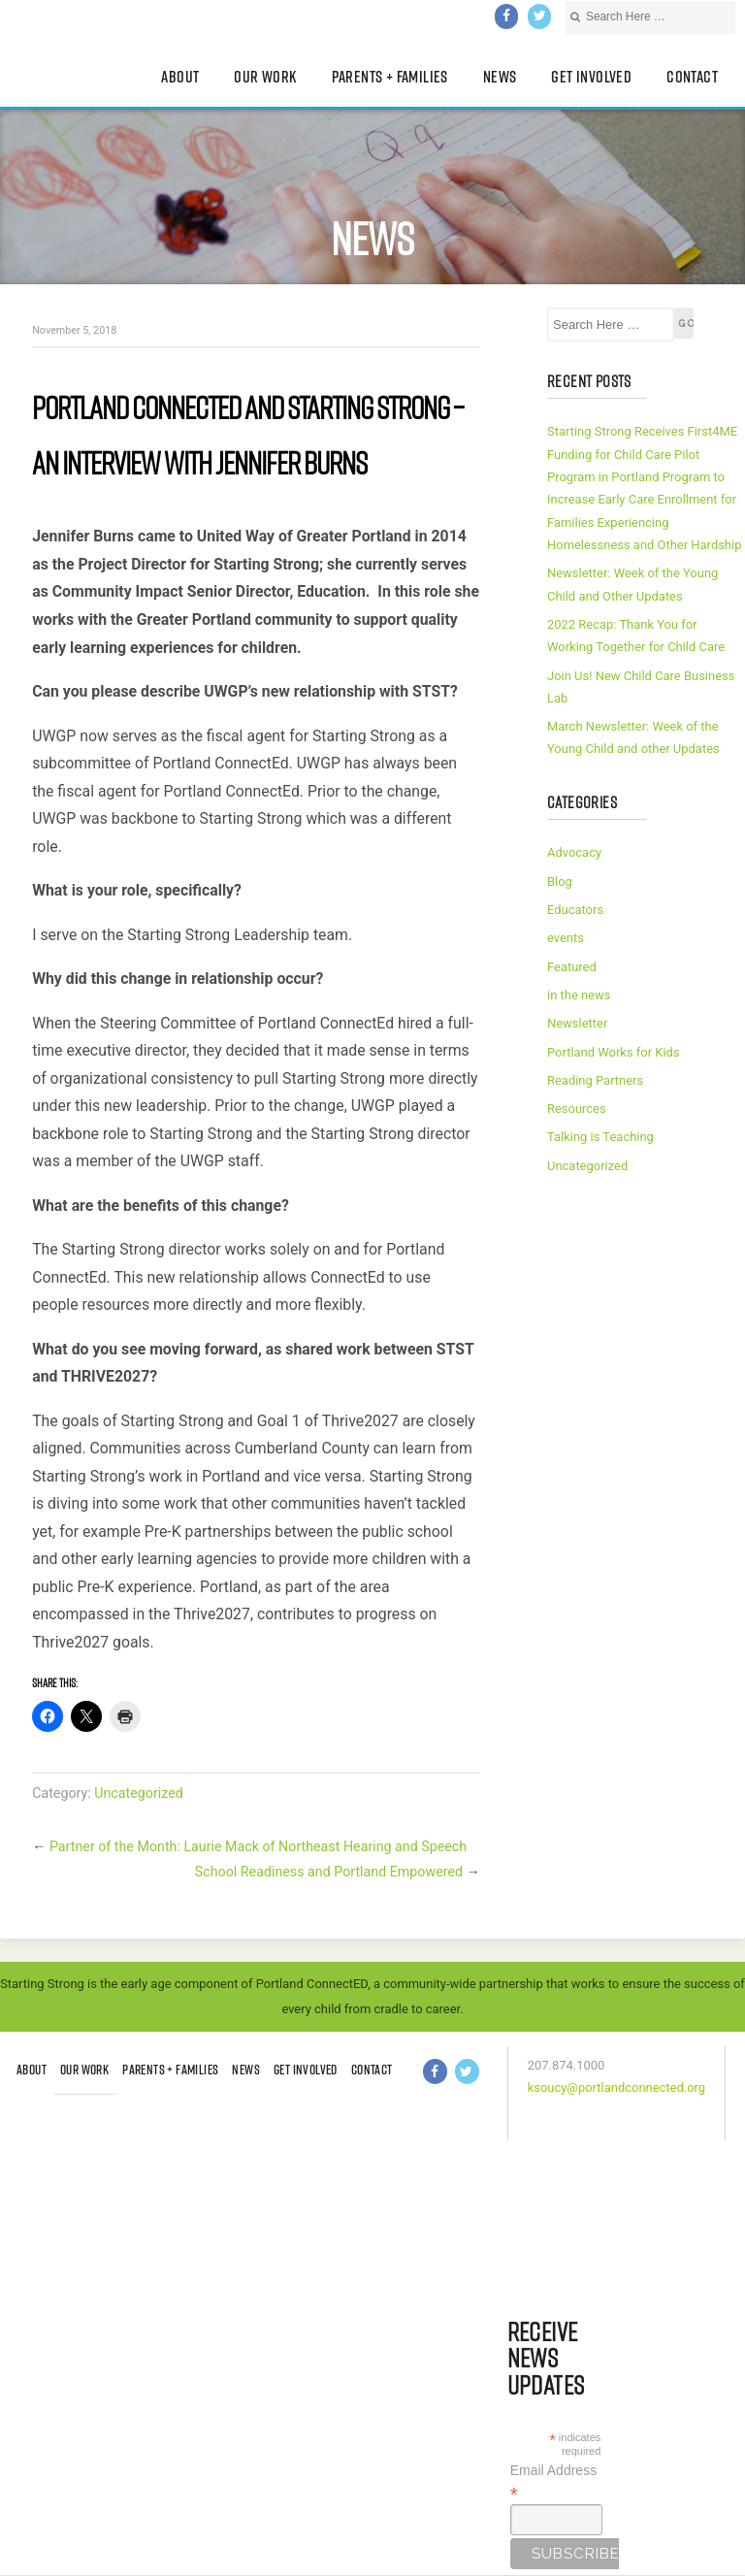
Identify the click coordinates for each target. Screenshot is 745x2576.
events (565, 937)
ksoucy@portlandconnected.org (616, 2087)
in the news (578, 995)
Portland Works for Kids (613, 1052)
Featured (572, 967)
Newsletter (577, 1023)
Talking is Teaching (600, 1136)
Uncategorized (138, 1793)
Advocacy (574, 852)
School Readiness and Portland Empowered (329, 1871)
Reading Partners (595, 1080)
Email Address (553, 2481)
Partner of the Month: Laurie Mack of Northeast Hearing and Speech (258, 1846)
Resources (576, 1108)
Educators (575, 909)
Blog (559, 881)
